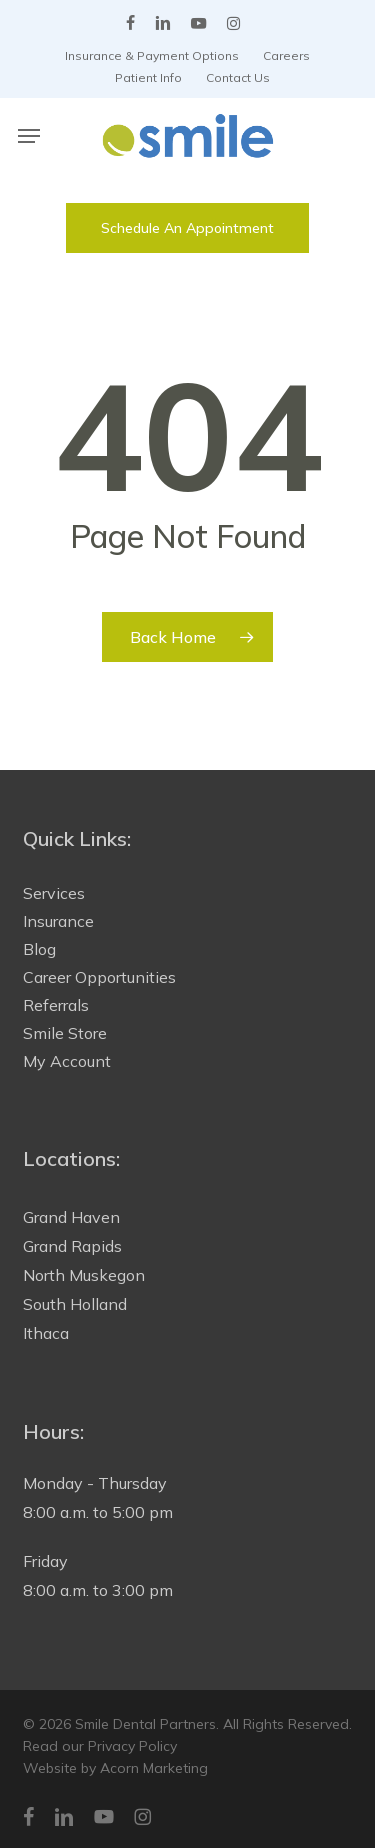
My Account (67, 1061)
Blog (39, 949)
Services (54, 893)
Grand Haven (71, 1217)
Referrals (56, 1005)
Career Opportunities (99, 977)
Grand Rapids (72, 1246)
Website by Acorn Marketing (115, 1768)
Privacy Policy (132, 1746)
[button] (29, 136)
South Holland (75, 1304)
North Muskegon (84, 1275)
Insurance (58, 921)
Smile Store (65, 1033)
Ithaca (46, 1333)
